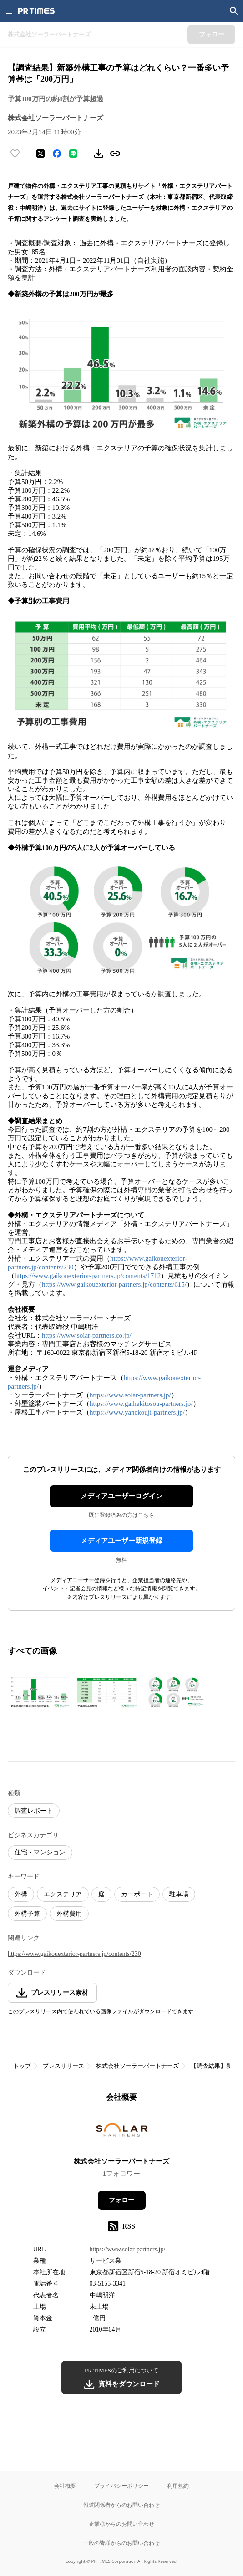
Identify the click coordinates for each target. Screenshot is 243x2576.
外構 (21, 1894)
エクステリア (63, 1894)
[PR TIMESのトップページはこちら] (36, 11)
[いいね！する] (15, 153)
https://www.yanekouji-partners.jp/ (137, 1412)
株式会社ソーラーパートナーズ (137, 2065)
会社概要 (65, 2485)
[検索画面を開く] (233, 10)
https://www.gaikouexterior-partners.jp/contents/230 (74, 1953)
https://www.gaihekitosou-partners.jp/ (141, 1403)
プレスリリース (63, 2065)
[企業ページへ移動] (121, 2132)
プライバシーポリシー (121, 2485)
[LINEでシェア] (73, 153)
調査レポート (34, 1810)
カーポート (137, 1894)
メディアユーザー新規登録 (121, 1540)
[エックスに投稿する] (40, 153)
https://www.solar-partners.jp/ (130, 1395)
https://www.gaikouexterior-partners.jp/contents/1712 (88, 1275)
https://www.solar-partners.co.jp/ (87, 1335)
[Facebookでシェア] (57, 153)
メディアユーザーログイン (121, 1496)
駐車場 (178, 1894)
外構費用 (69, 1913)
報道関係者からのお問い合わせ (121, 2505)
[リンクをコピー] (115, 153)
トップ (22, 2065)
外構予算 (27, 1913)
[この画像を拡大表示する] (39, 1692)
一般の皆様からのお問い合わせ (121, 2543)
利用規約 (178, 2485)
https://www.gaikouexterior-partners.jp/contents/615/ (114, 1284)
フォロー (121, 2200)
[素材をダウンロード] (98, 153)
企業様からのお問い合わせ (121, 2524)
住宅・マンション (40, 1852)
